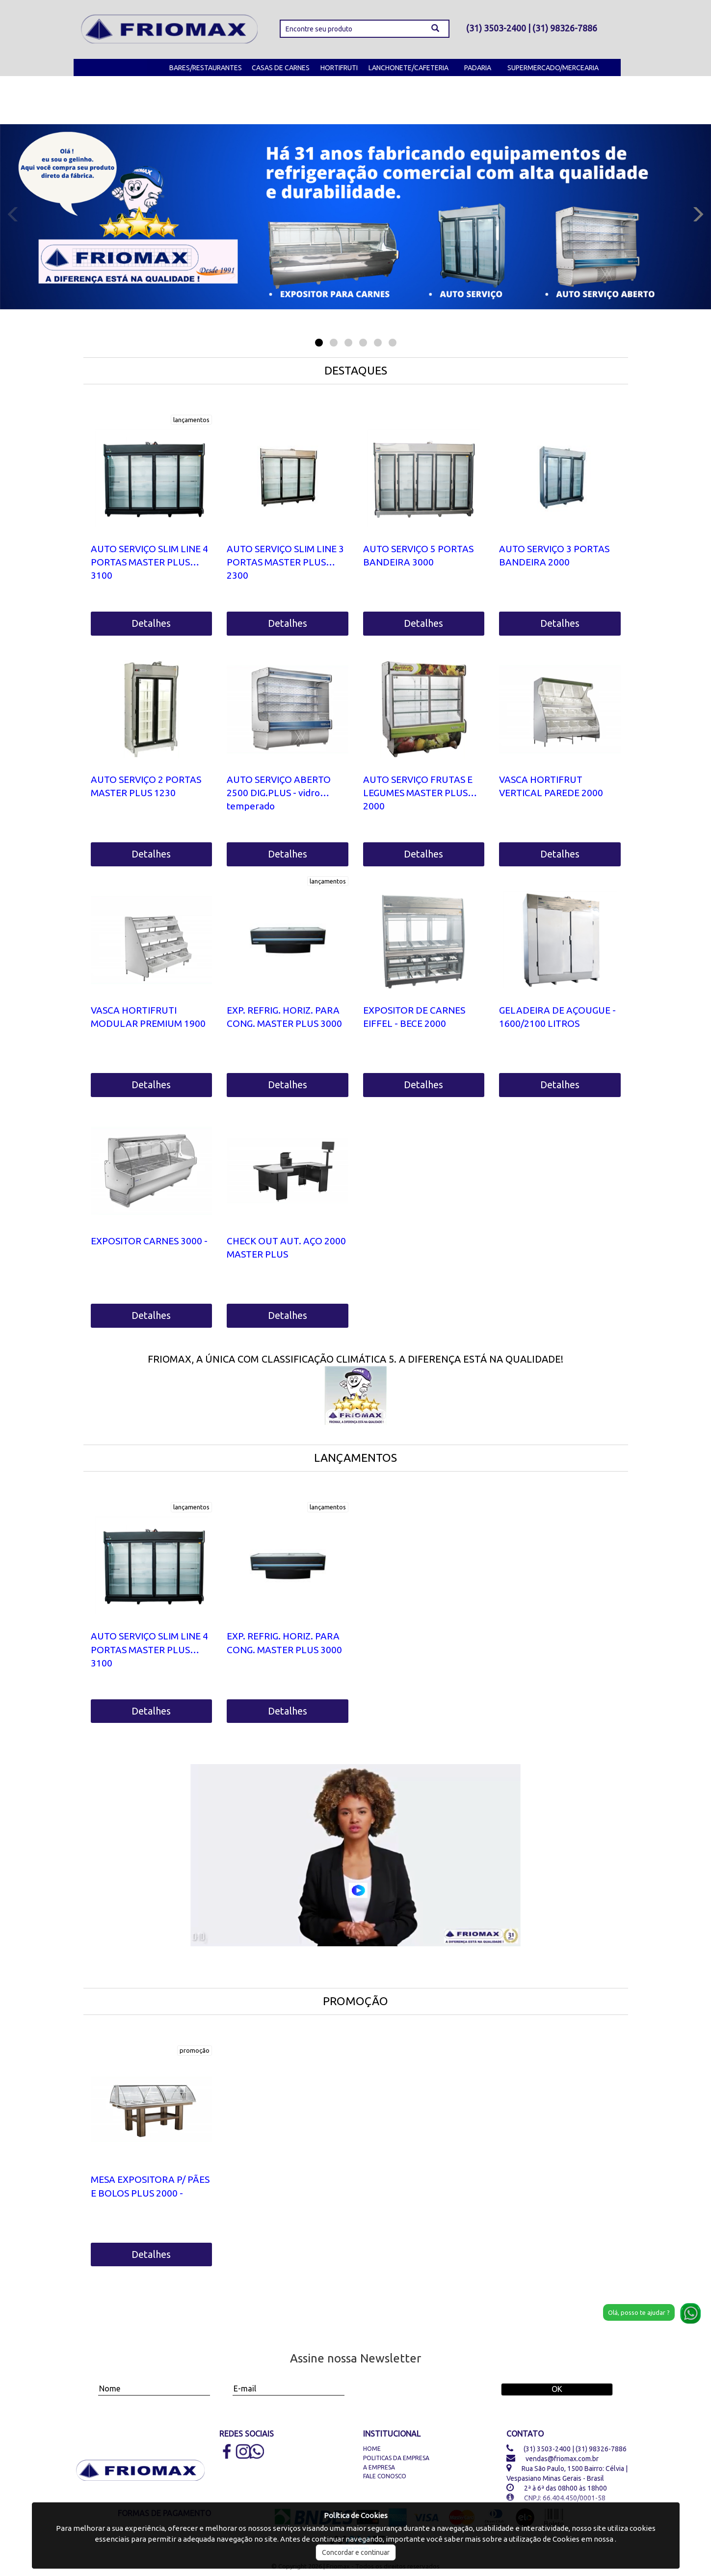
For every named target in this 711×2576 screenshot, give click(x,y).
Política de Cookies (356, 2515)
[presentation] (424, 2385)
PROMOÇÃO (355, 2001)
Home (372, 2448)
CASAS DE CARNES (281, 68)
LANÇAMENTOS (355, 1457)
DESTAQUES (355, 370)
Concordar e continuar (356, 2552)
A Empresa (379, 2467)
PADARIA (477, 68)
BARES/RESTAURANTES (205, 68)
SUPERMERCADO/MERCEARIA (553, 68)
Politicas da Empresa (396, 2458)
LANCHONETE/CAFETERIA (408, 68)
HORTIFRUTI (339, 68)
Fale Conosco (384, 2476)
